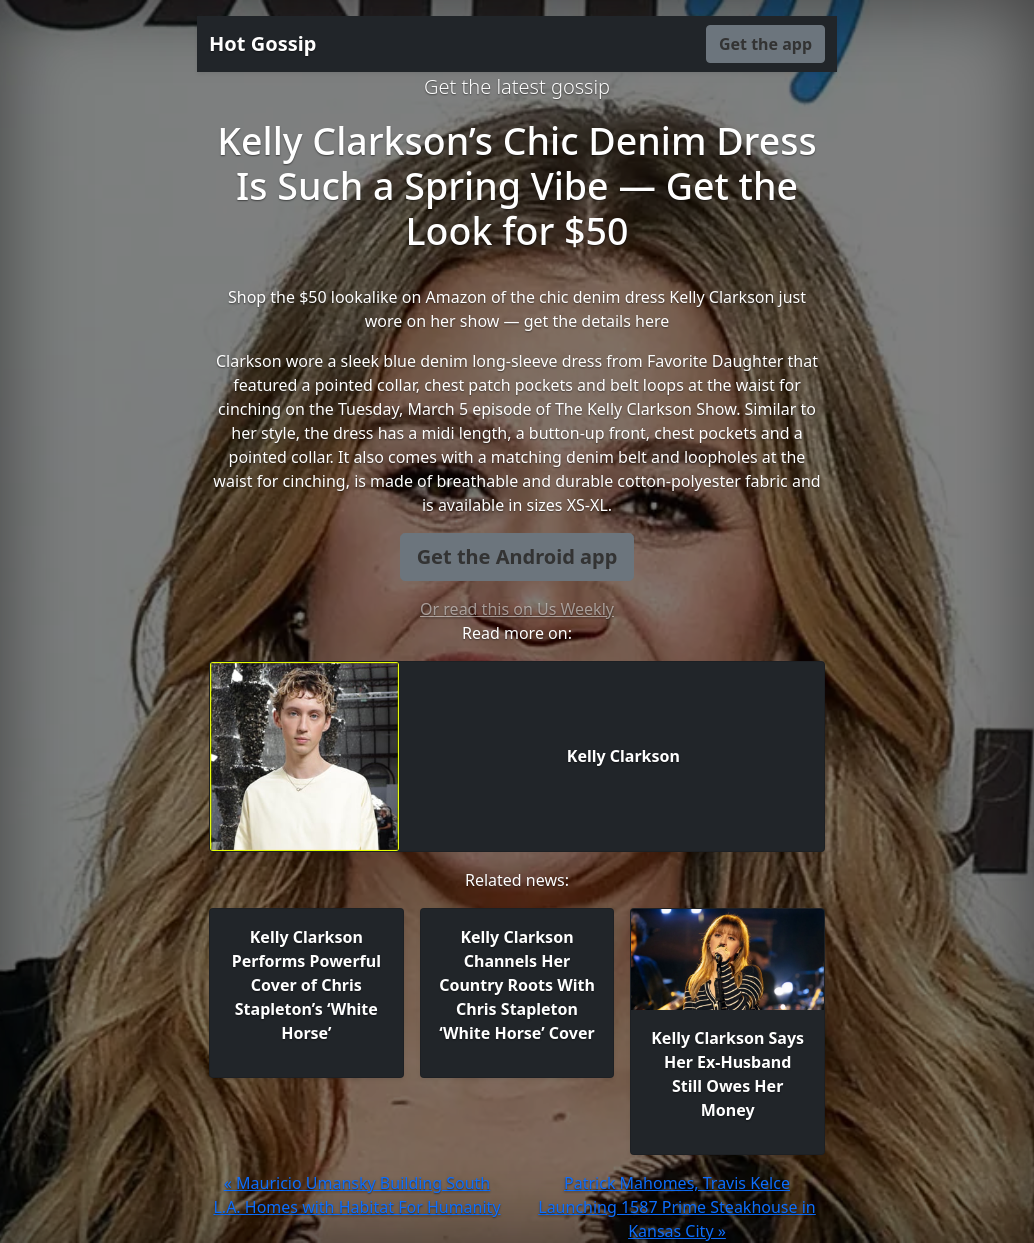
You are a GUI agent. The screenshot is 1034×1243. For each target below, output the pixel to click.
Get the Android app (517, 556)
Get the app (765, 44)
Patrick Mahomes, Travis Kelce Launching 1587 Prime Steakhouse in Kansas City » (676, 1207)
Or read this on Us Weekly (517, 609)
